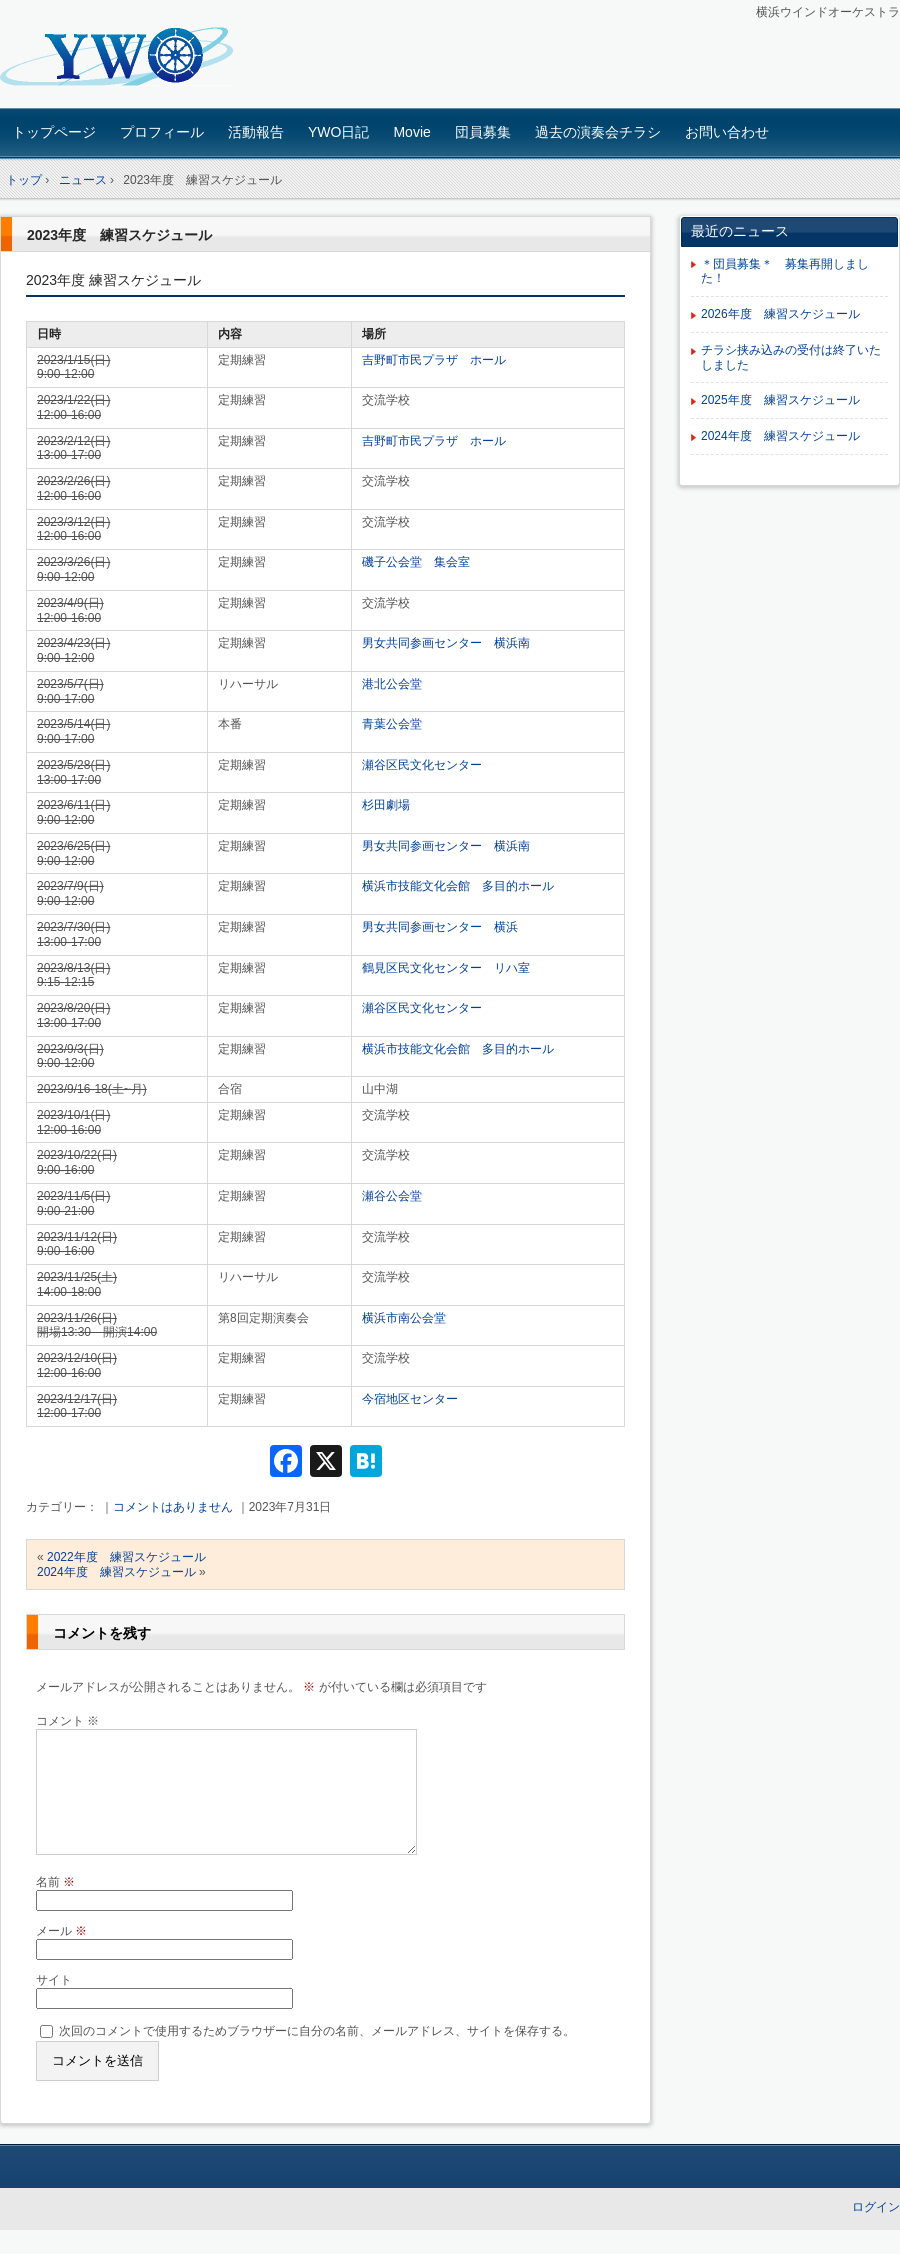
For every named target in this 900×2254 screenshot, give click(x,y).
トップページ (54, 132)
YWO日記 (338, 132)
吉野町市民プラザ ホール (434, 360)
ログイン (876, 2231)
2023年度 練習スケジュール (119, 235)
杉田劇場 (386, 805)
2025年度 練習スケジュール (780, 400)
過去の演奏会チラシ (598, 132)
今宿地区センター (410, 1399)
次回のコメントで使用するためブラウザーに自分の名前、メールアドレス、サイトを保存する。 (317, 2055)
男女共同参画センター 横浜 (440, 927)
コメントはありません (173, 1507)
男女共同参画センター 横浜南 (446, 643)
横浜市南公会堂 (404, 1318)
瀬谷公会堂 (392, 1196)
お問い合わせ (727, 132)
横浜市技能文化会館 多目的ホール (458, 886)
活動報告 (256, 132)
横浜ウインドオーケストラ (140, 56)
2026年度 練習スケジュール (780, 314)
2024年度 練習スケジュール (116, 1572)
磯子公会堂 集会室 (416, 562)
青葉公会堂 (392, 724)
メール (61, 1955)
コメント (67, 1721)
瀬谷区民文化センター (422, 765)
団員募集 (483, 132)
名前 (55, 1906)
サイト (54, 2004)
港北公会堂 (392, 684)
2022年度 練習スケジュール (126, 1557)
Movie (411, 132)
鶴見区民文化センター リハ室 (446, 968)
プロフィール (162, 132)
